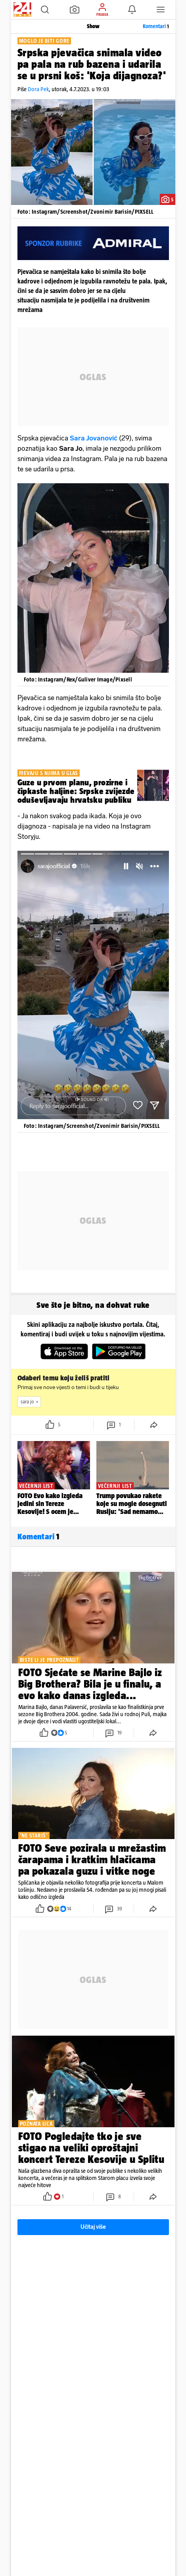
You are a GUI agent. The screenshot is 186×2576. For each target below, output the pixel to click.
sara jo (30, 1402)
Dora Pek (38, 89)
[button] (45, 9)
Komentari (156, 26)
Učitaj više (93, 2227)
